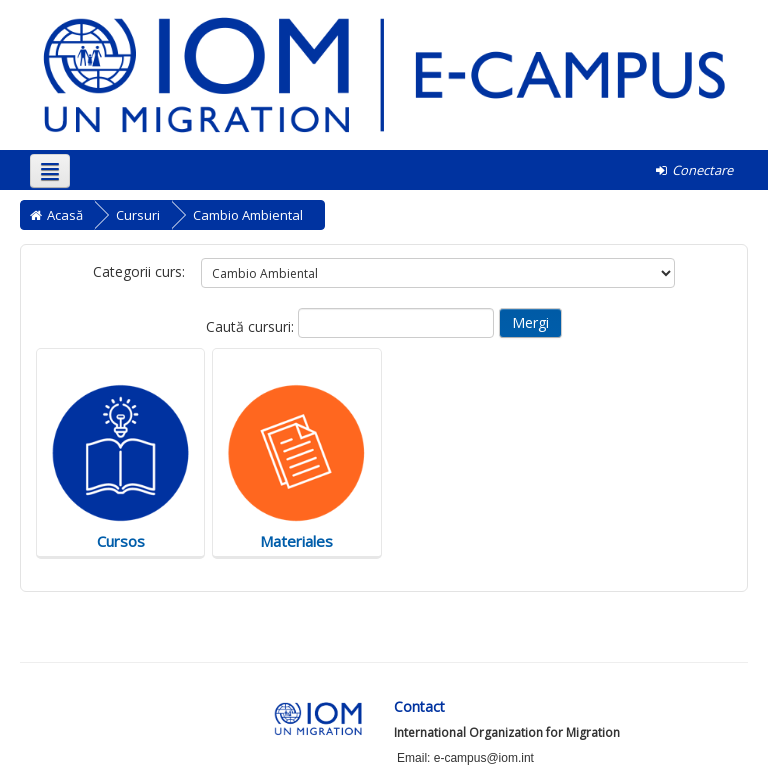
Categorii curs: (139, 271)
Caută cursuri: (252, 326)
